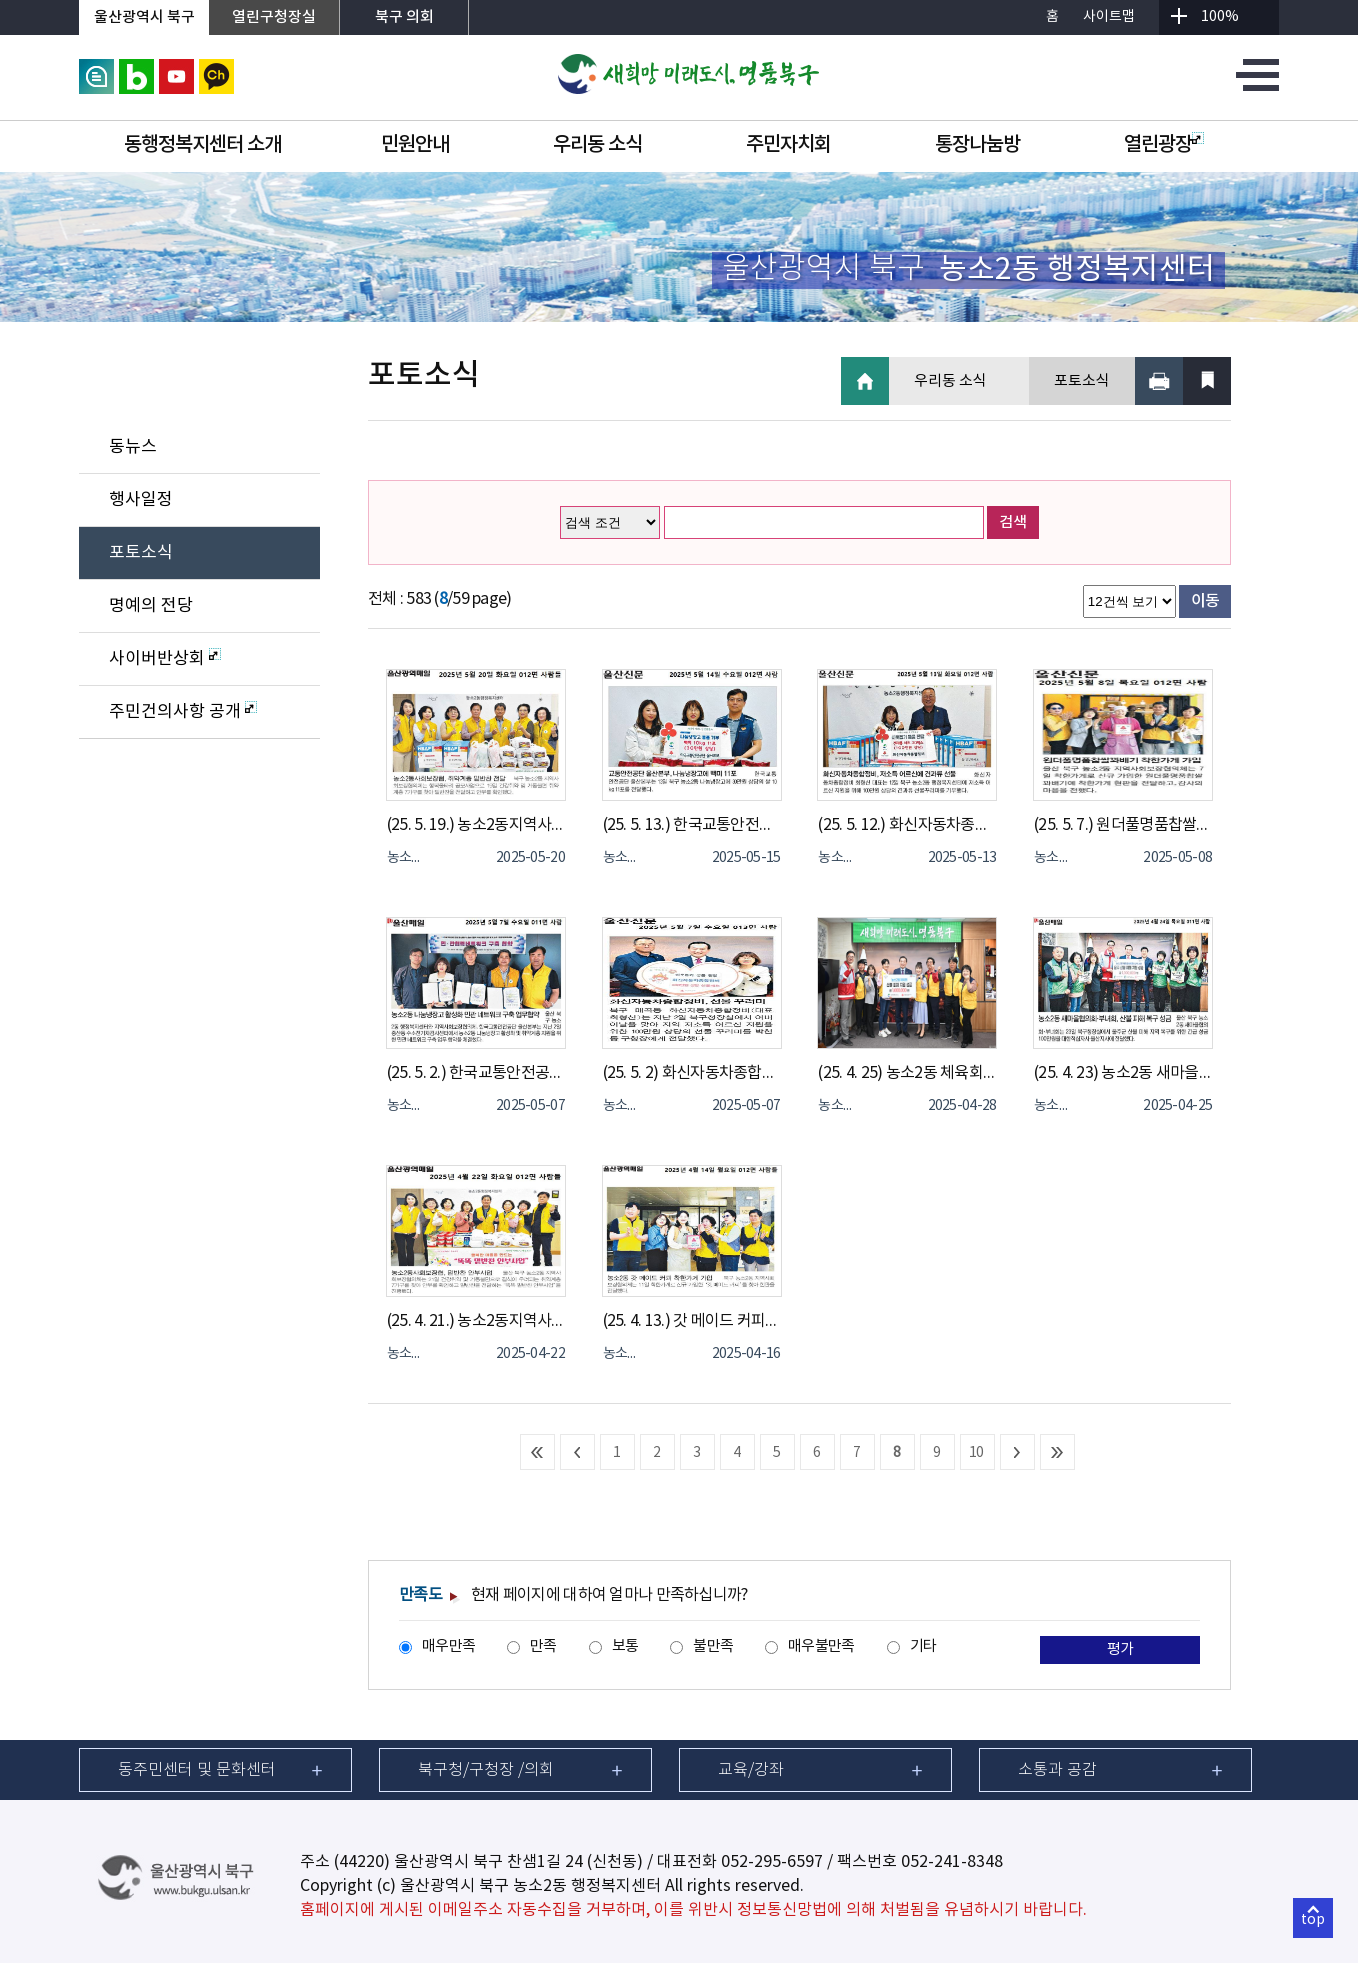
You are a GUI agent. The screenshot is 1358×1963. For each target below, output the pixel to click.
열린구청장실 (274, 17)
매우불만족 (821, 1646)
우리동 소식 (597, 145)
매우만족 (448, 1646)
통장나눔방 (977, 145)
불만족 (713, 1646)
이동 (1205, 601)
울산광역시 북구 (144, 17)
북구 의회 (404, 17)
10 (976, 1453)
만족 (543, 1646)
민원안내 (415, 145)
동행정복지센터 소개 (202, 145)
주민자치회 (788, 145)
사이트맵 (1109, 17)
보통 (625, 1646)
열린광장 (1164, 145)
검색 (1013, 522)
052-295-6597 (772, 1862)
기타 (923, 1646)
